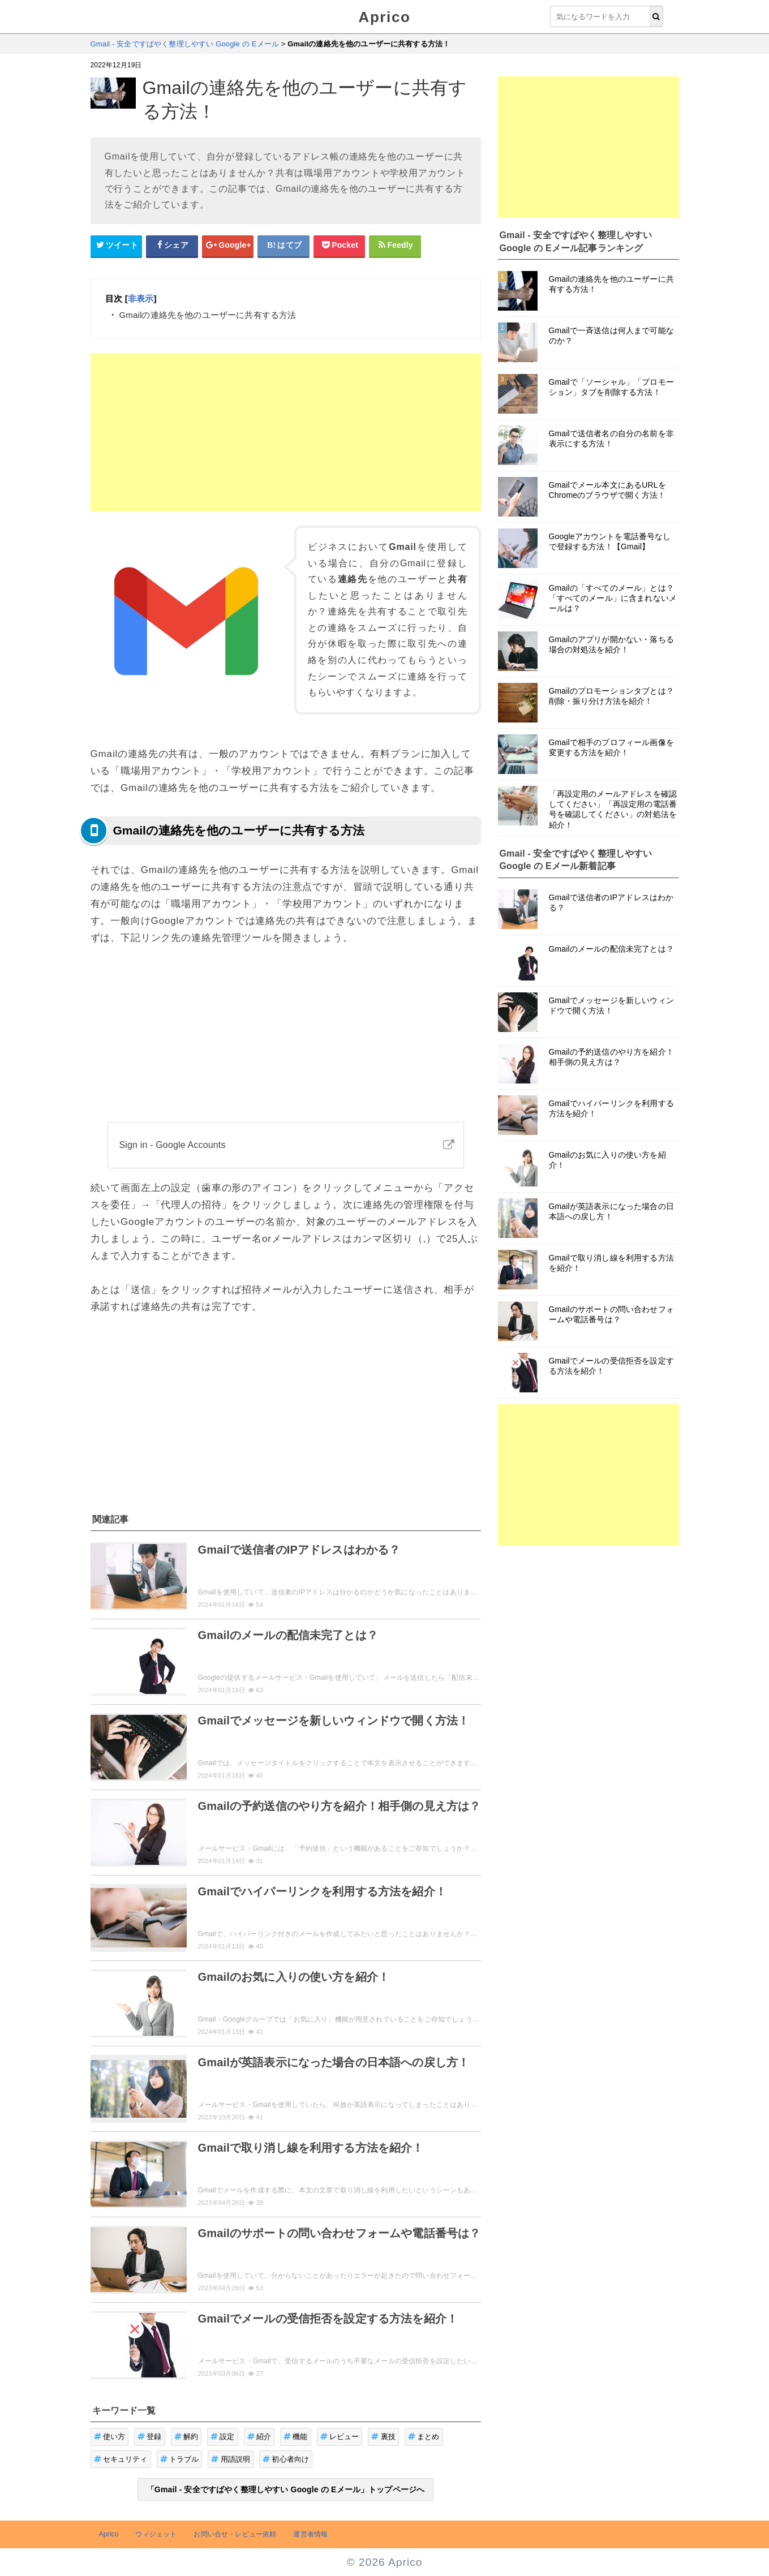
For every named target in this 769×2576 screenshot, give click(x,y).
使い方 (110, 2436)
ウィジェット (156, 2534)
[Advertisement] (286, 432)
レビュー (339, 2436)
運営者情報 (310, 2534)
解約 (186, 2436)
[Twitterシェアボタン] (117, 245)
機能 (295, 2436)
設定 (222, 2436)
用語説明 (230, 2459)
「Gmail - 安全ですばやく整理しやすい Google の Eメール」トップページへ (286, 2489)
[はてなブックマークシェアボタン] (283, 245)
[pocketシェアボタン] (339, 245)
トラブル (179, 2459)
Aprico (385, 16)
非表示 (140, 298)
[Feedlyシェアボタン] (395, 245)
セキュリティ (121, 2459)
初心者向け (286, 2459)
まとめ (424, 2436)
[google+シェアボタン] (228, 245)
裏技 (383, 2436)
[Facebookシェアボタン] (172, 245)
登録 (150, 2436)
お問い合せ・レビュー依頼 (235, 2534)
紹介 (259, 2436)
